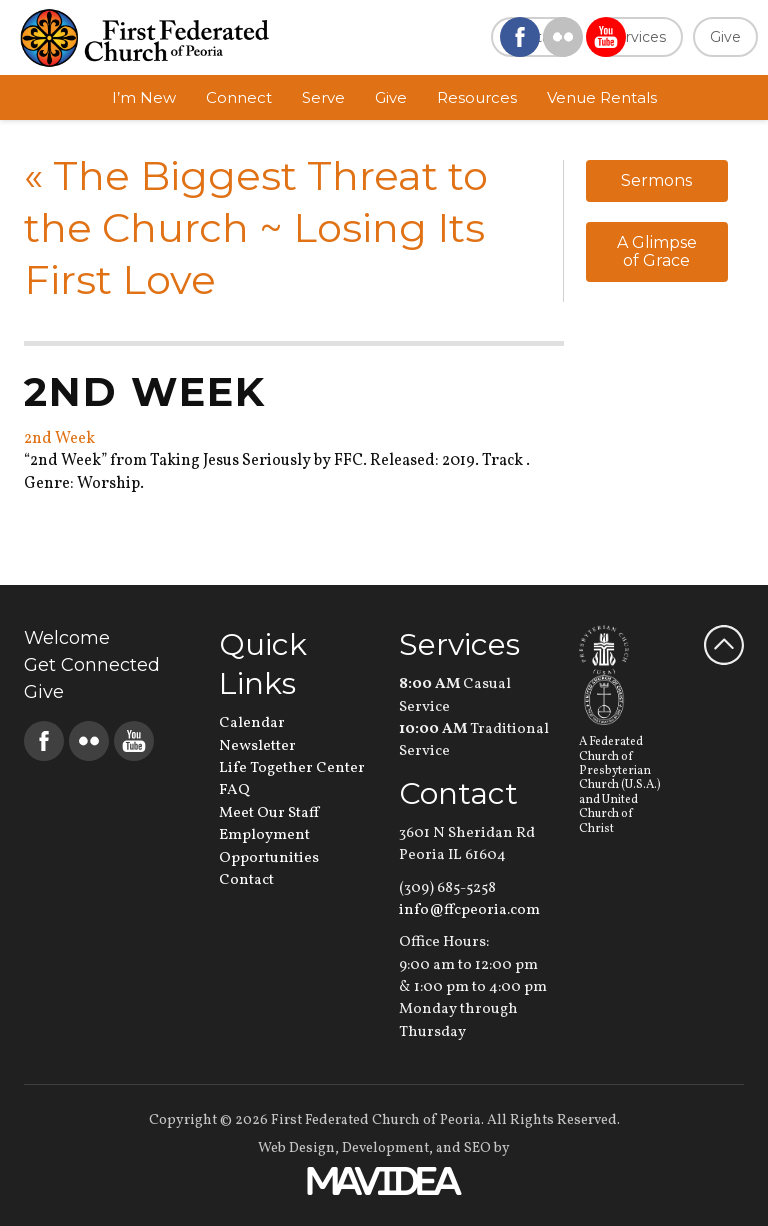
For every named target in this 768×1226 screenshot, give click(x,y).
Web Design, (298, 1148)
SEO (477, 1148)
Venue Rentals (602, 97)
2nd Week (59, 439)
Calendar (252, 723)
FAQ (234, 790)
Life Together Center (292, 768)
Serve (323, 97)
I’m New (144, 97)
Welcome (67, 638)
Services (637, 37)
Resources (477, 97)
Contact (246, 880)
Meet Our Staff (269, 813)
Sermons (656, 180)
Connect (239, 97)
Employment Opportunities (269, 846)
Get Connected (92, 665)
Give (725, 37)
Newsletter (257, 746)
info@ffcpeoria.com (469, 910)
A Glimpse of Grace (657, 251)
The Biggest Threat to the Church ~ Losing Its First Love (256, 227)
